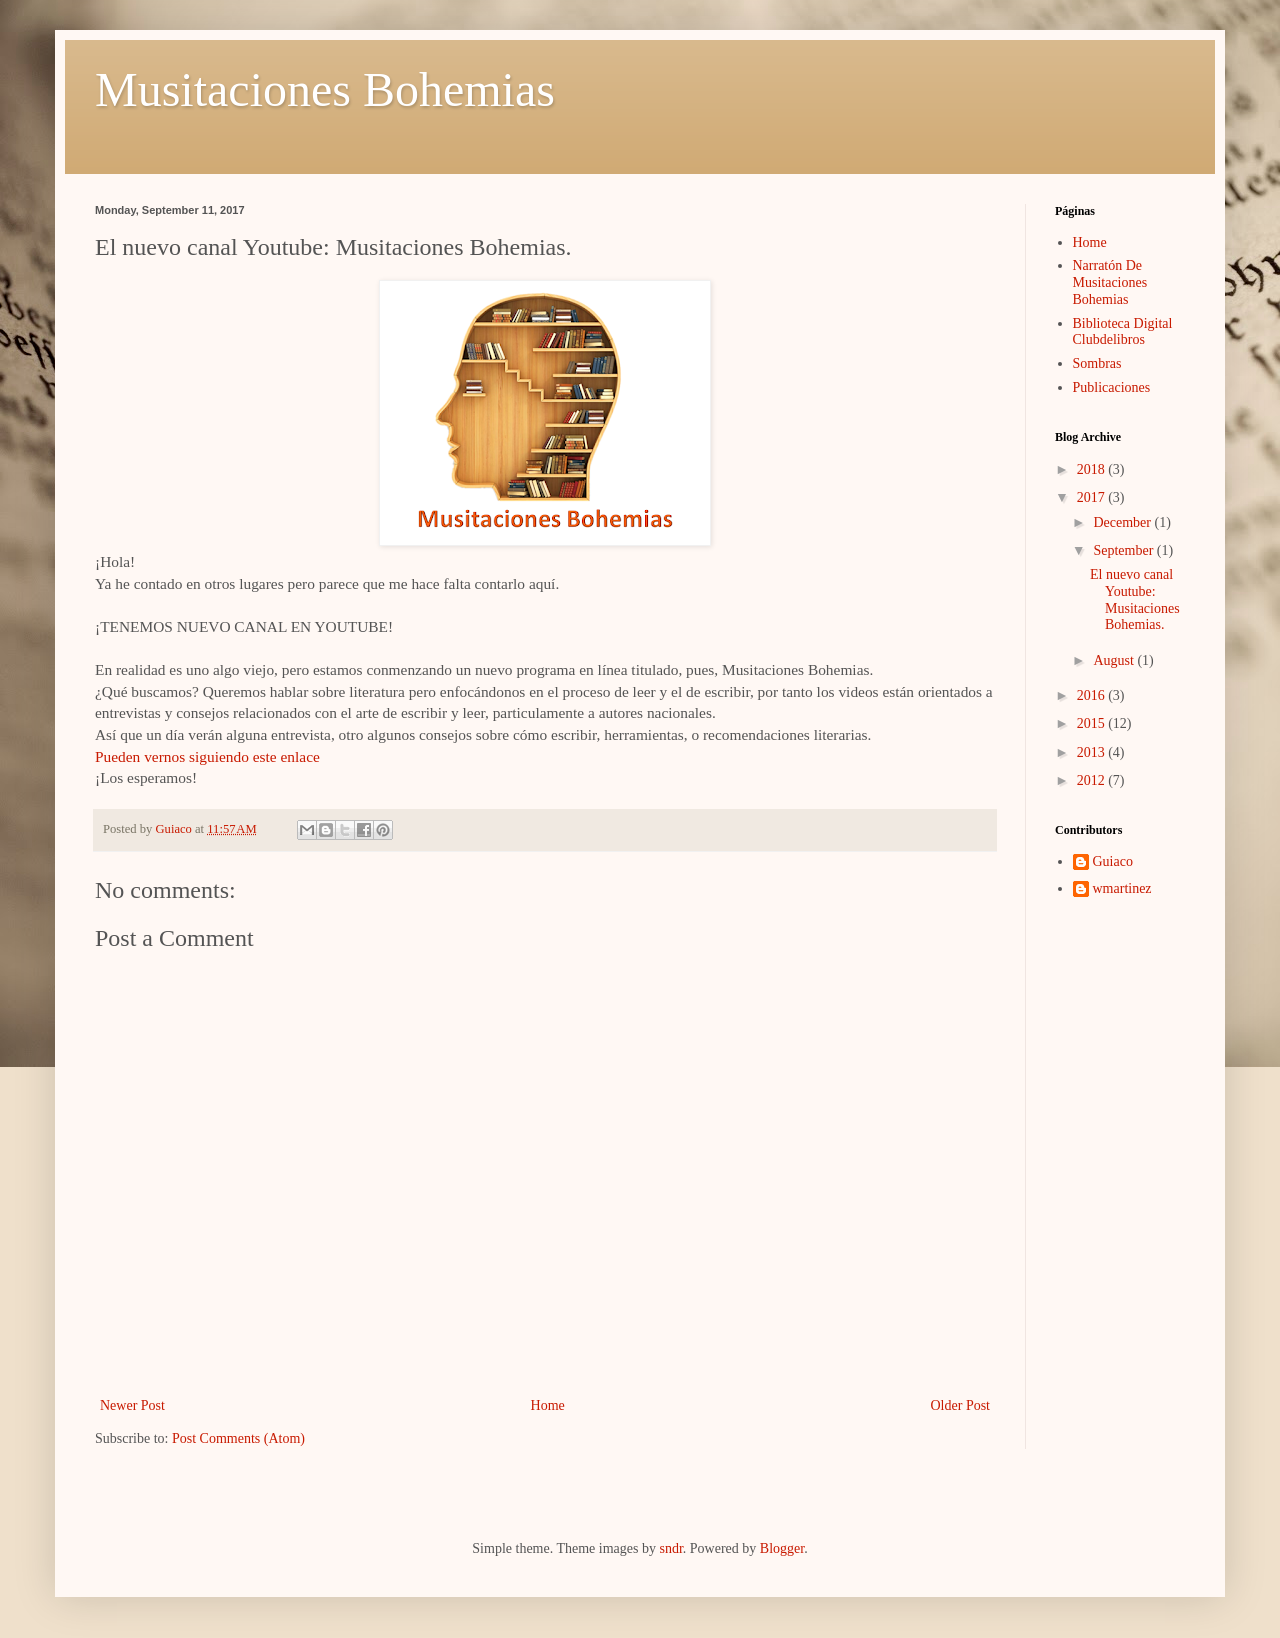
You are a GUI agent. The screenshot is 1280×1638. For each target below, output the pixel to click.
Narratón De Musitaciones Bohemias (1110, 282)
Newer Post (132, 1405)
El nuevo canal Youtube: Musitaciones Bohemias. (1135, 599)
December (1123, 522)
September (1124, 550)
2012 (1093, 780)
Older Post (961, 1405)
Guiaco (1113, 861)
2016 (1093, 695)
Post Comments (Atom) (238, 1438)
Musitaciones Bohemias (325, 89)
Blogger (782, 1548)
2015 (1093, 723)
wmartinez (1122, 888)
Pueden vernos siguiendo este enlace (207, 756)
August (1115, 660)
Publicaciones (1112, 387)
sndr (670, 1548)
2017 (1093, 497)
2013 (1093, 752)
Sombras (1097, 363)
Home (548, 1405)
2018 (1093, 469)
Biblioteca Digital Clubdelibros (1123, 332)
